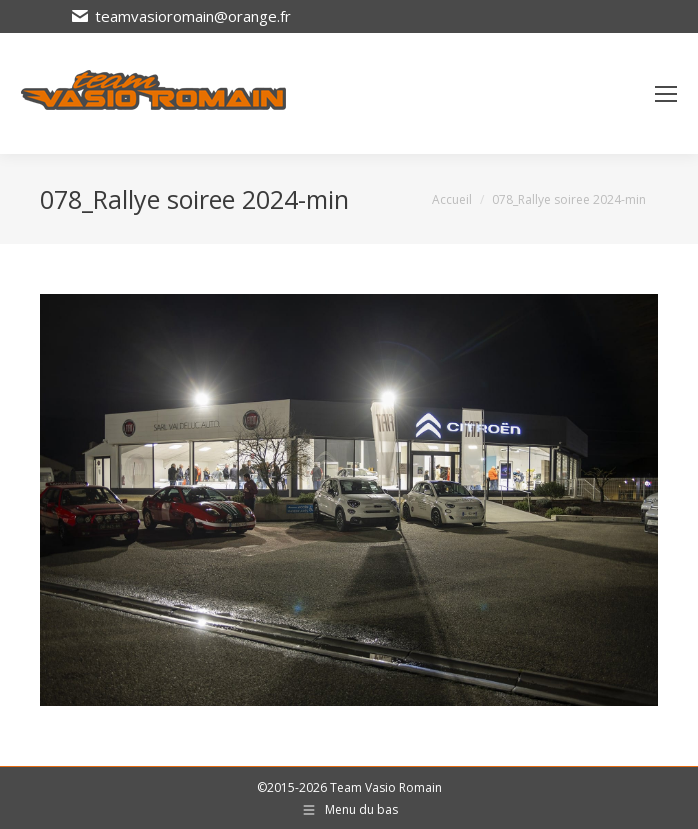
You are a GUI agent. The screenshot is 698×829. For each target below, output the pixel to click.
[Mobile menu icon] (666, 94)
